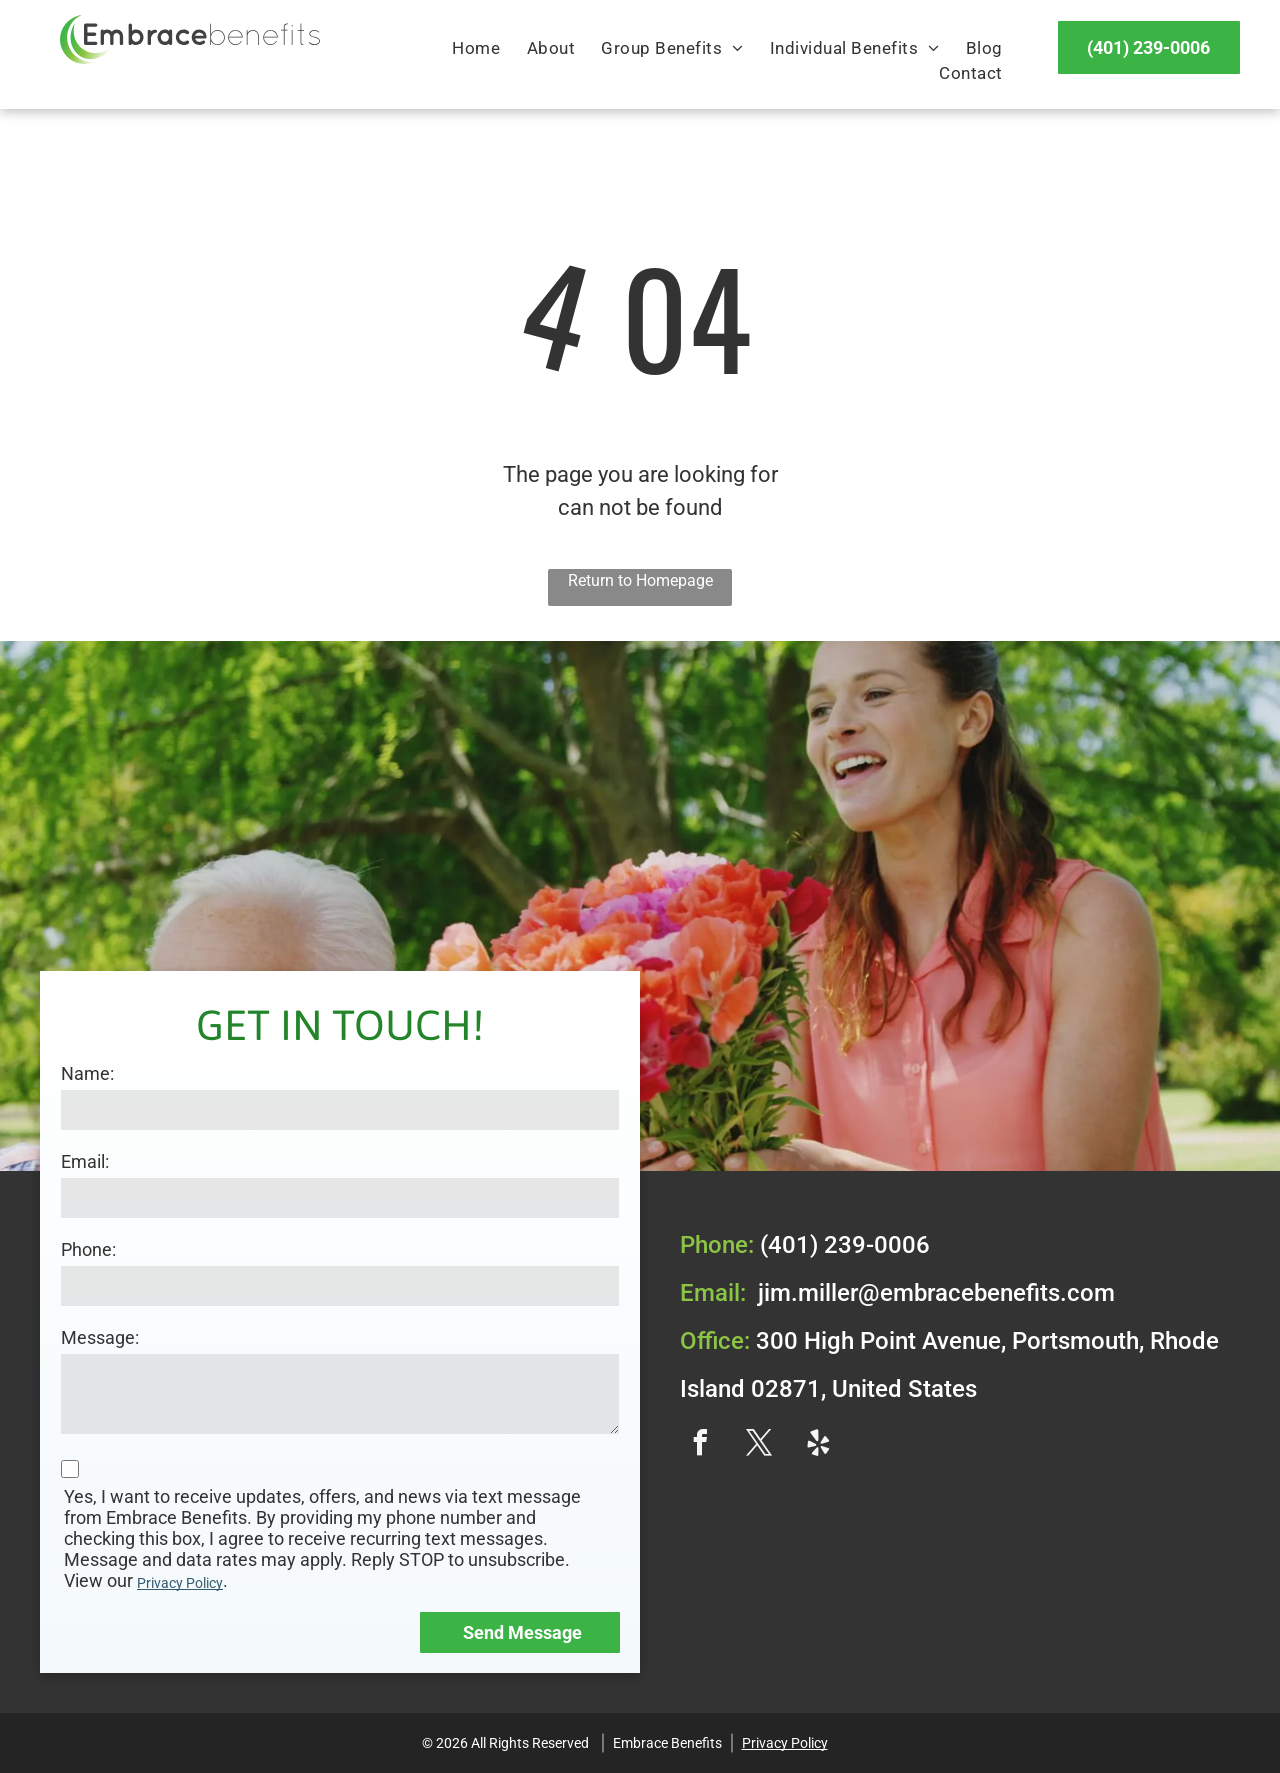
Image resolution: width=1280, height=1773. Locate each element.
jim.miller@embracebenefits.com (936, 1293)
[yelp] (818, 1445)
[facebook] (700, 1445)
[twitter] (759, 1445)
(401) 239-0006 (845, 1245)
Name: (87, 1073)
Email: (85, 1161)
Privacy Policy (180, 1583)
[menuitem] (476, 49)
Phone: (88, 1249)
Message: (100, 1337)
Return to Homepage (640, 580)
